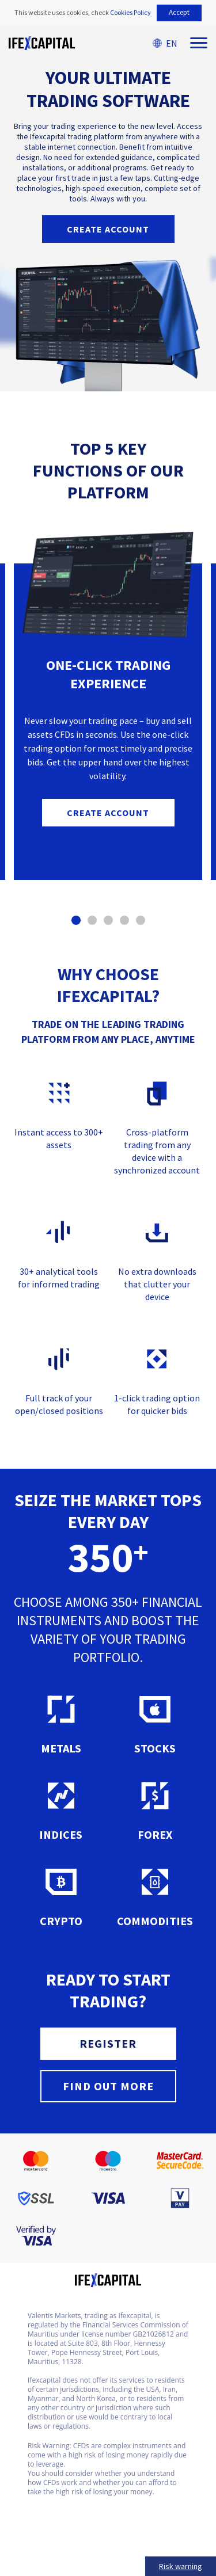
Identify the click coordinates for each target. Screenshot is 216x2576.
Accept (179, 12)
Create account (108, 229)
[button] (76, 920)
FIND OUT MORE (108, 2086)
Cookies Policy (130, 12)
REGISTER (108, 2043)
